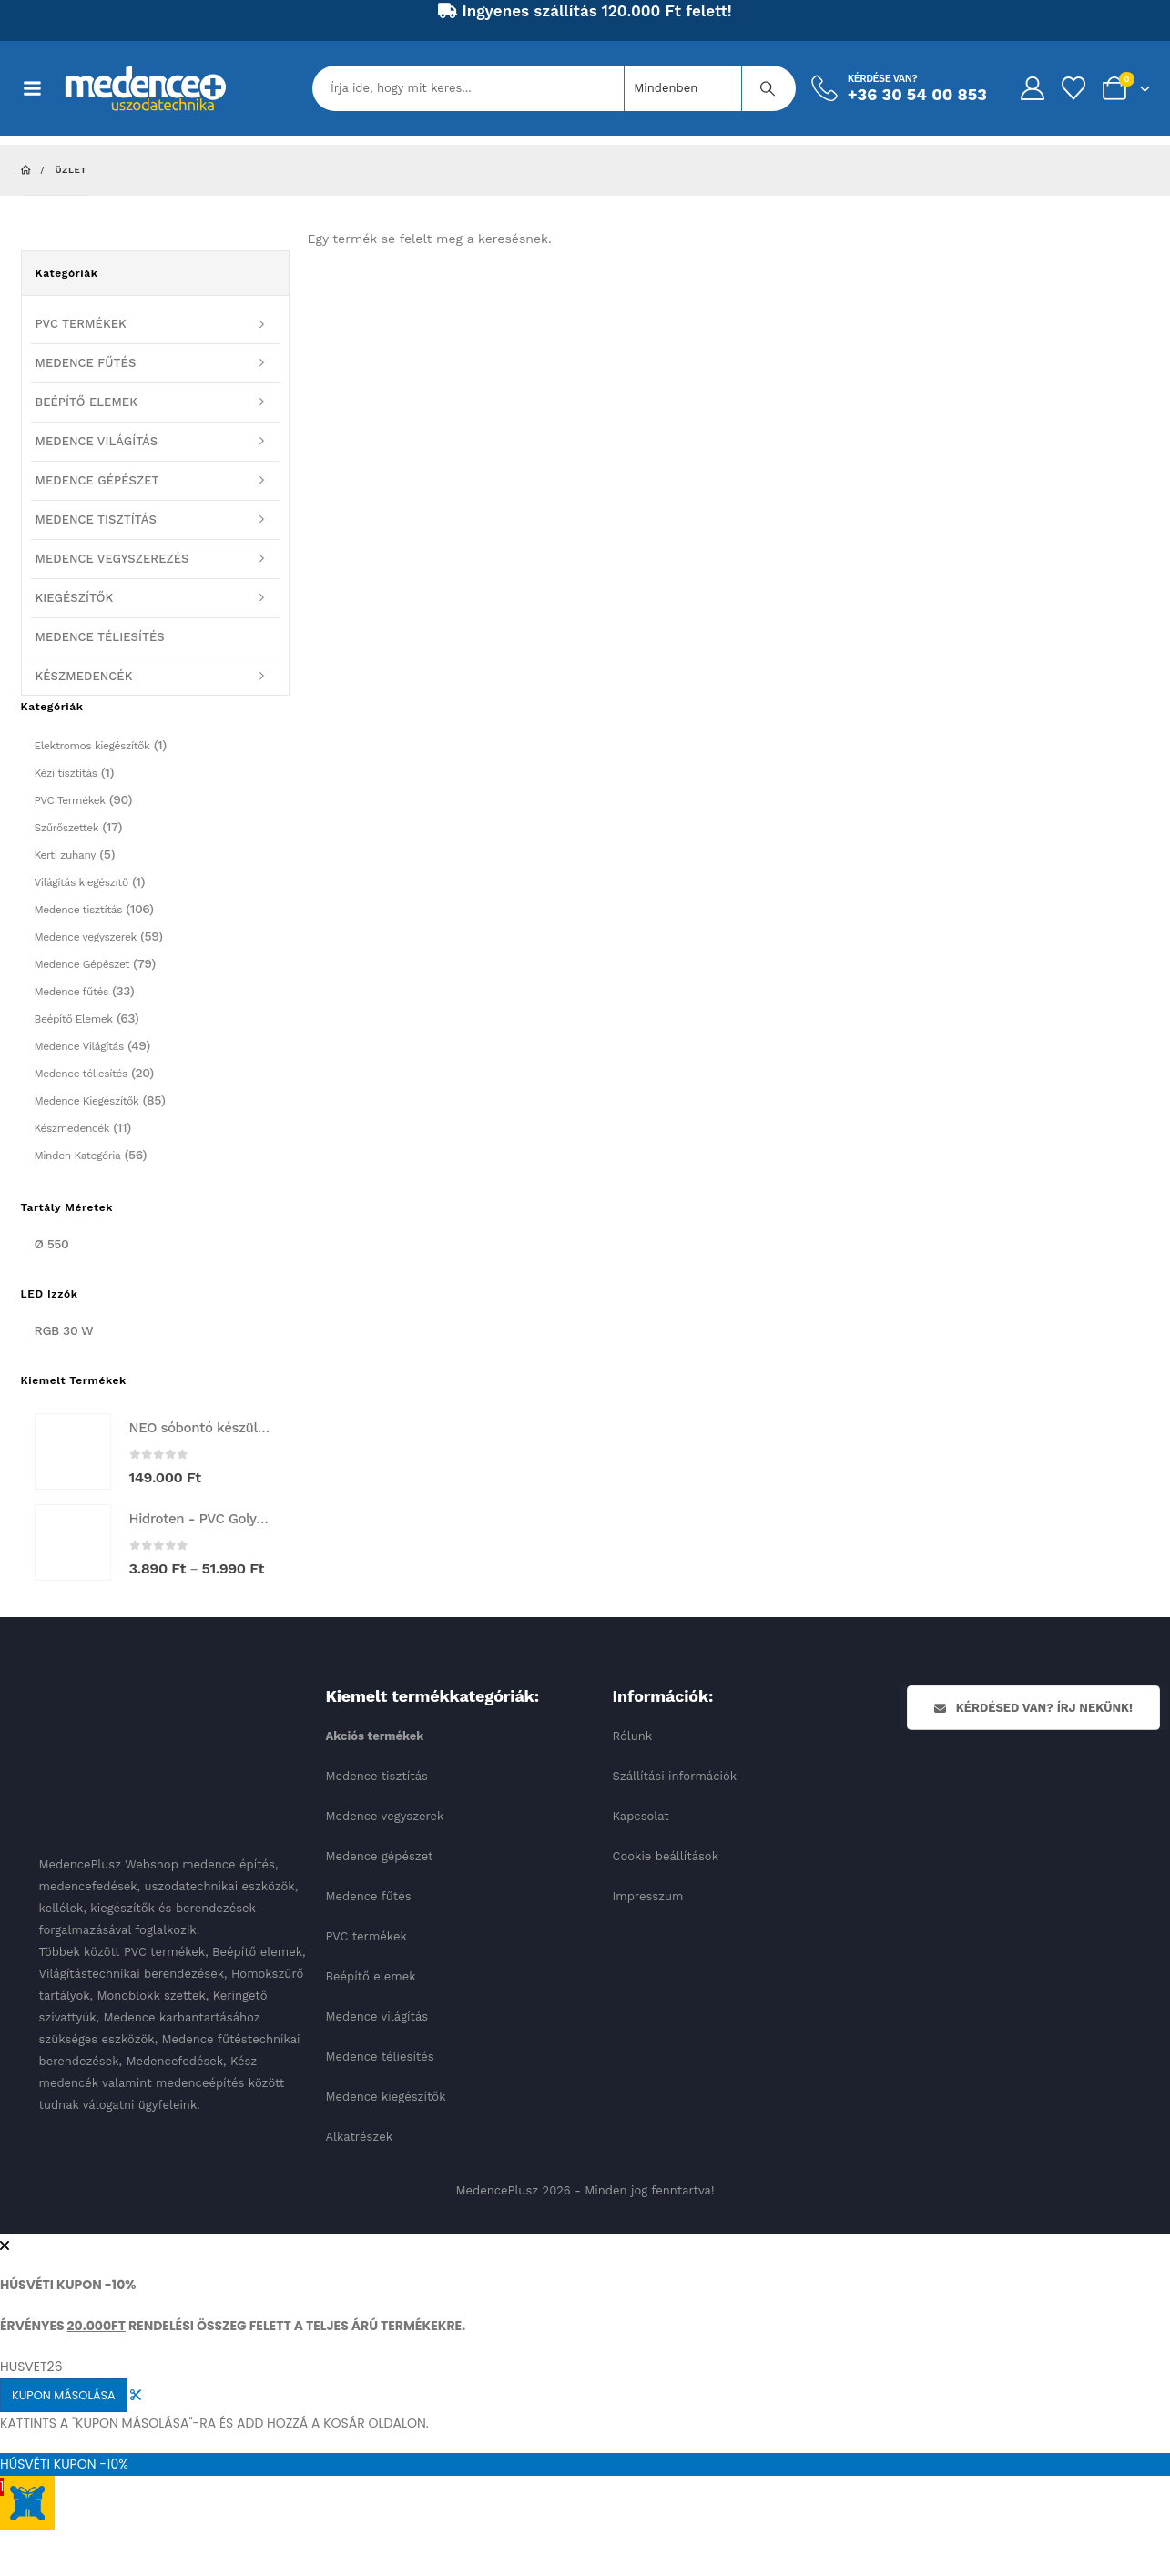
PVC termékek (366, 1936)
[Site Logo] (146, 88)
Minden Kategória (78, 1155)
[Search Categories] (683, 88)
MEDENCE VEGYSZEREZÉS (112, 558)
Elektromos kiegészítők (92, 745)
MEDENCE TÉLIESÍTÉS (100, 637)
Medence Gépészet (82, 964)
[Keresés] (767, 88)
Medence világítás (377, 2016)
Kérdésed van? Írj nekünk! (1033, 1708)
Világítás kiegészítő (81, 882)
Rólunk (633, 1736)
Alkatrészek (359, 2136)
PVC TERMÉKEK (81, 324)
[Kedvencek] (1073, 88)
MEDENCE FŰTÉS (86, 363)
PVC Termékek (70, 800)
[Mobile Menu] (42, 88)
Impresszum (648, 1896)
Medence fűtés (71, 991)
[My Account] (1032, 88)
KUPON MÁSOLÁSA (64, 2395)
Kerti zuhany (66, 855)
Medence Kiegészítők (87, 1101)
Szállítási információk (675, 1776)
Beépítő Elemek (74, 1019)
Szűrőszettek (67, 827)
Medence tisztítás (79, 909)
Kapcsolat (641, 1816)
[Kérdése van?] (898, 88)
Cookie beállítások (666, 1856)
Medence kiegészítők (386, 2096)
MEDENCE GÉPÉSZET (97, 480)
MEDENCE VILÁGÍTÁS (97, 441)
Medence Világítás (79, 1046)
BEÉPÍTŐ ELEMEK (86, 402)
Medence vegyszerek (86, 937)
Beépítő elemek (371, 1976)
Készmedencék (72, 1128)
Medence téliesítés (81, 1073)
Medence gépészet (379, 1856)
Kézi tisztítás (66, 773)
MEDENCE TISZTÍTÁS (96, 519)
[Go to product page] (73, 1451)
